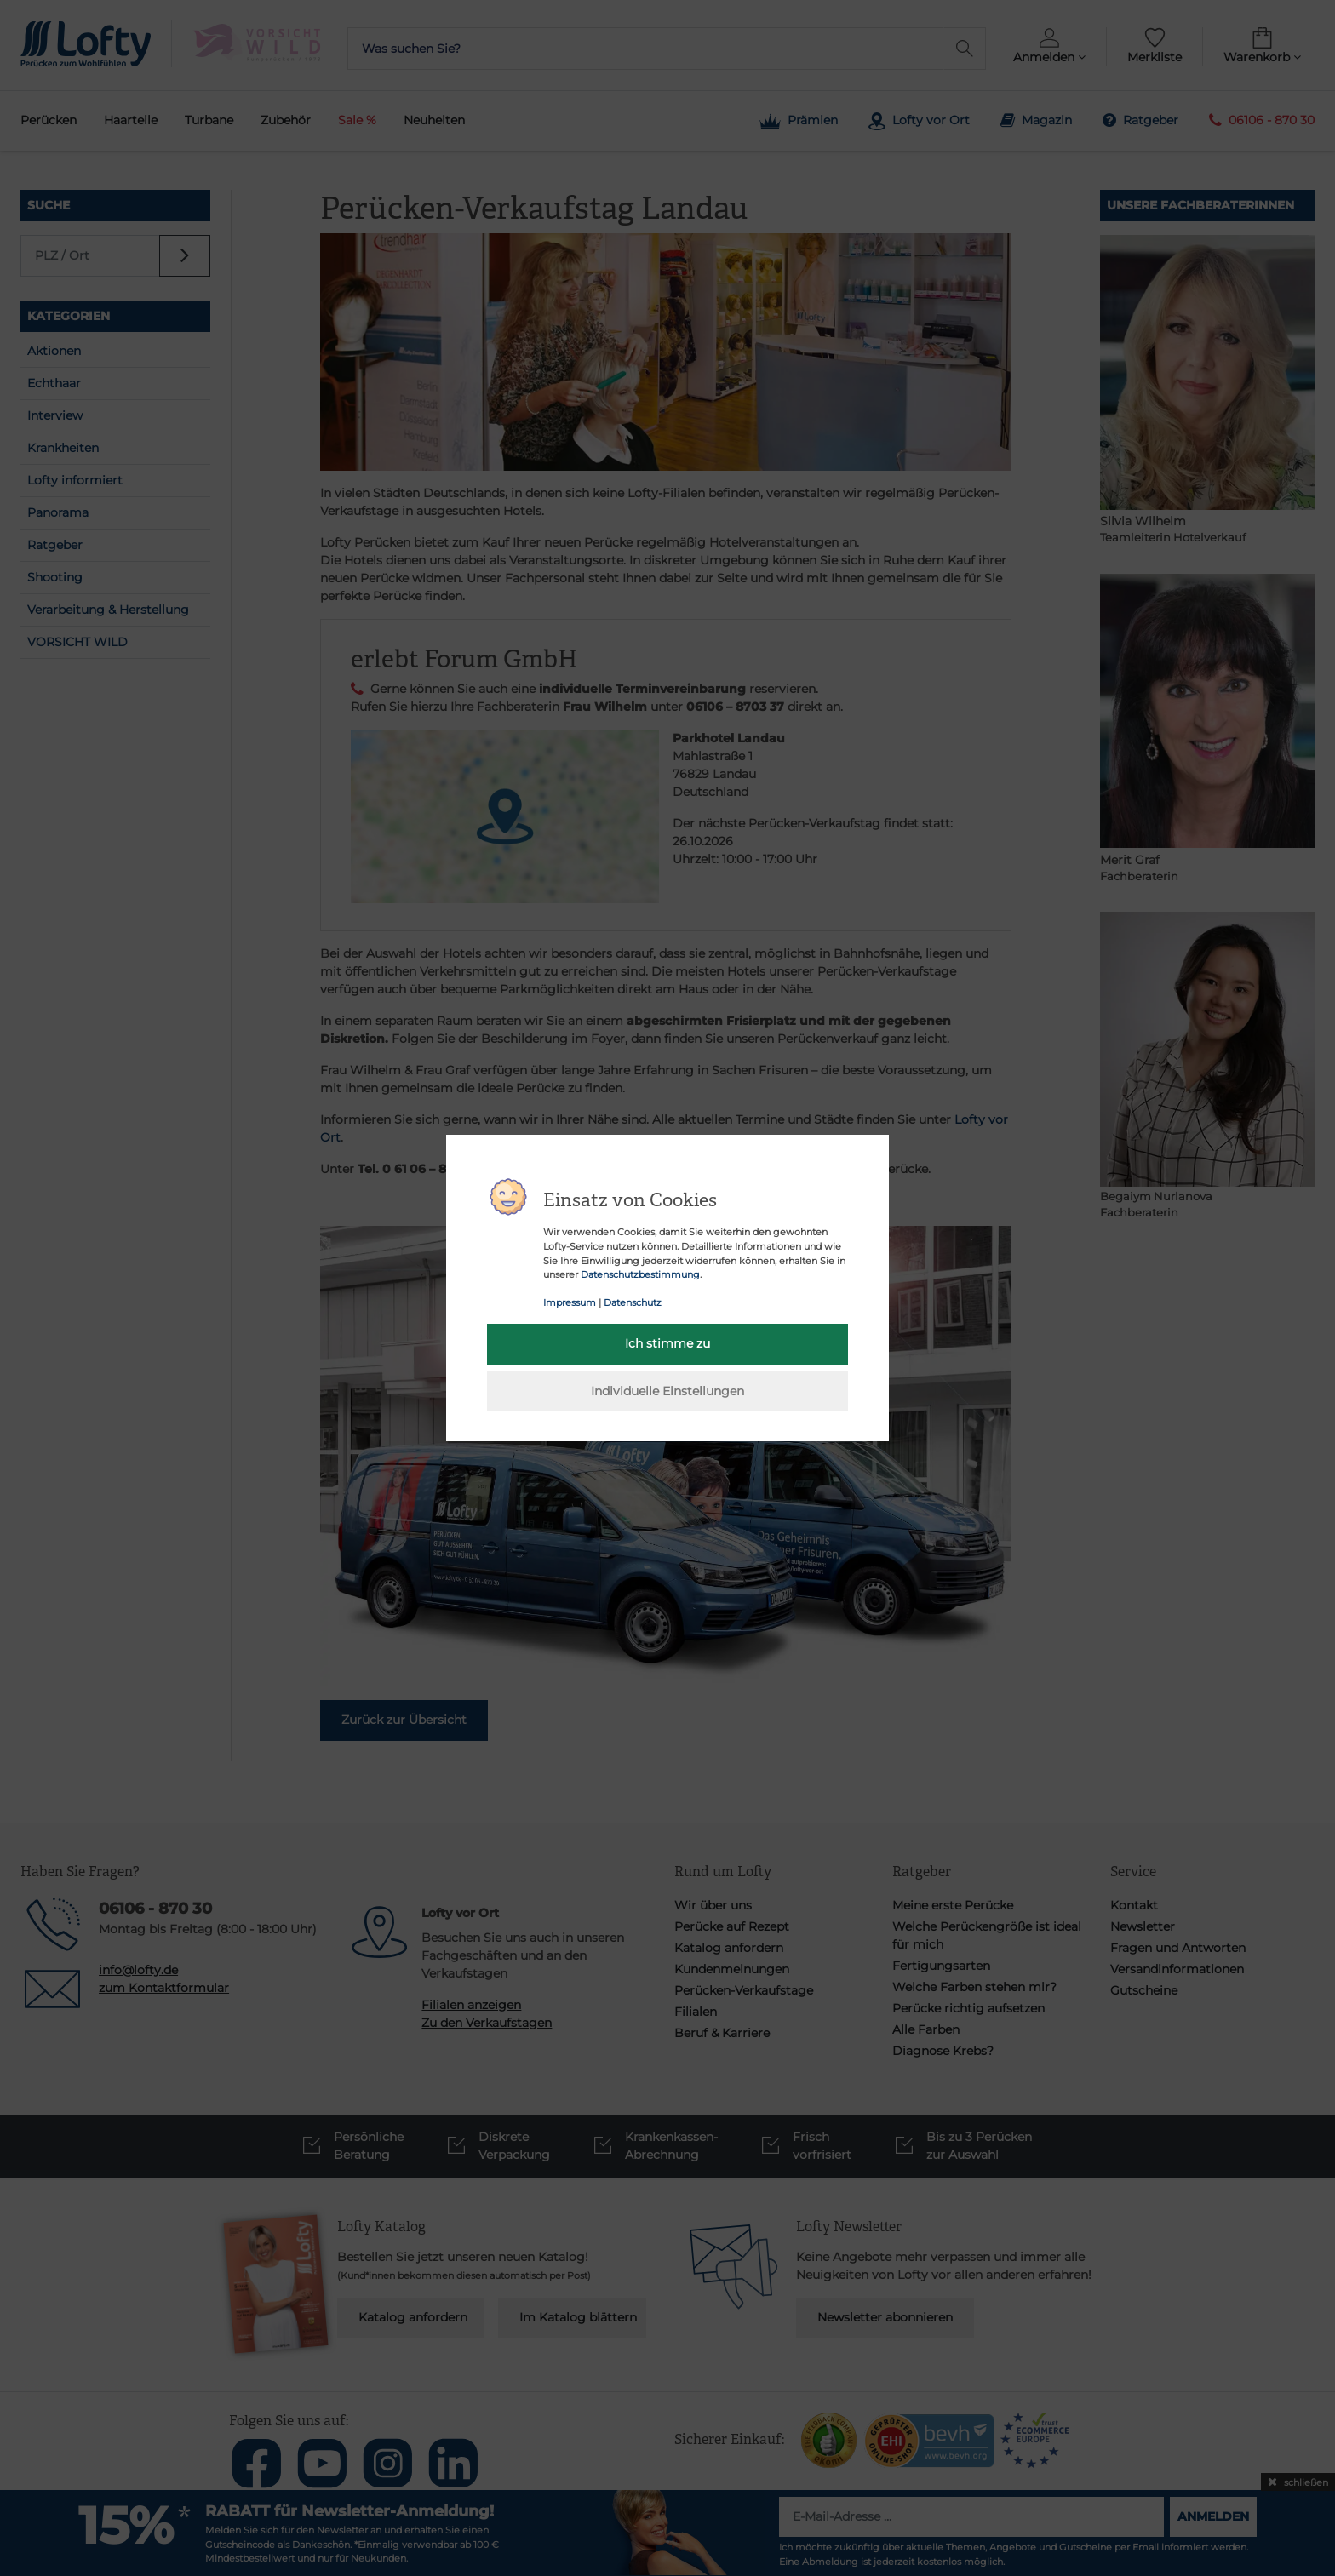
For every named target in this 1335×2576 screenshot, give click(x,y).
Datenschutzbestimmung (640, 1274)
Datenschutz (633, 1302)
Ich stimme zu (667, 1343)
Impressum (569, 1302)
